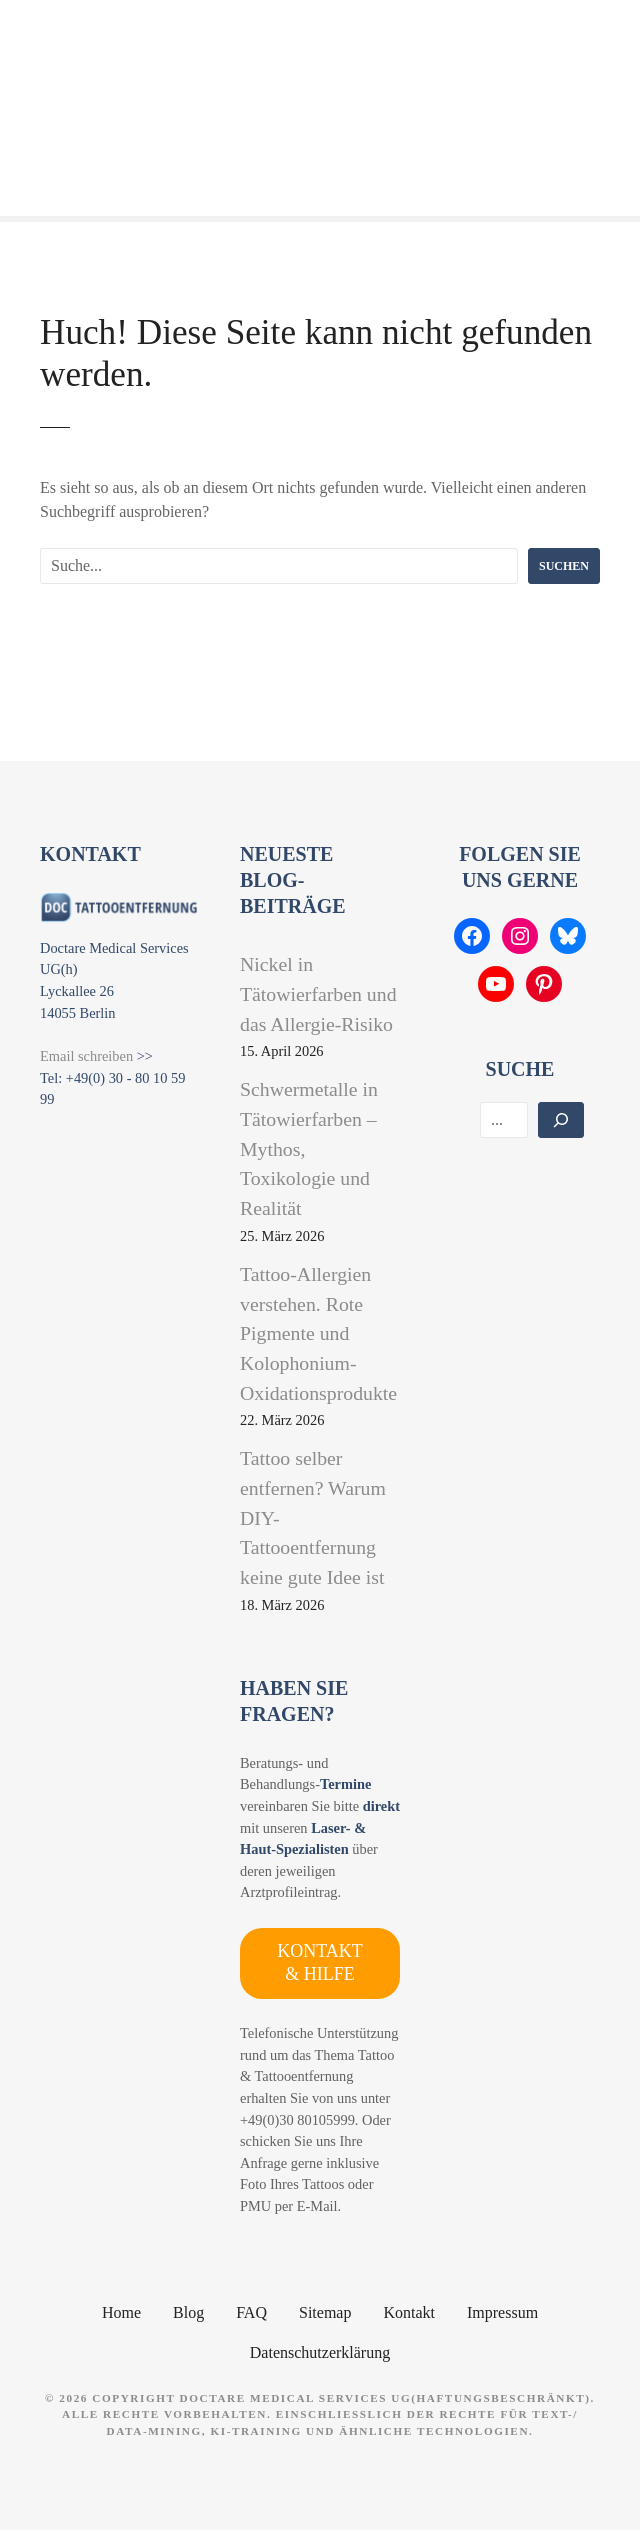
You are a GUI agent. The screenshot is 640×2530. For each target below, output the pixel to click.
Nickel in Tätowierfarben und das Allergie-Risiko (318, 993)
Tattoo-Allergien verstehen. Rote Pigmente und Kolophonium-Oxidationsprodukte (318, 1333)
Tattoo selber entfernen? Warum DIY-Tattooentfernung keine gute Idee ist (313, 1517)
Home (121, 2312)
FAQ (251, 2312)
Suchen (564, 566)
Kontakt (409, 2312)
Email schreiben (86, 1056)
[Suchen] (561, 1120)
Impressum (502, 2312)
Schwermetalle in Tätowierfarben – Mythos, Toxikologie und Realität (309, 1148)
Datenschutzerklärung (320, 2352)
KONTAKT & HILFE (320, 1962)
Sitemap (325, 2312)
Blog (188, 2312)
